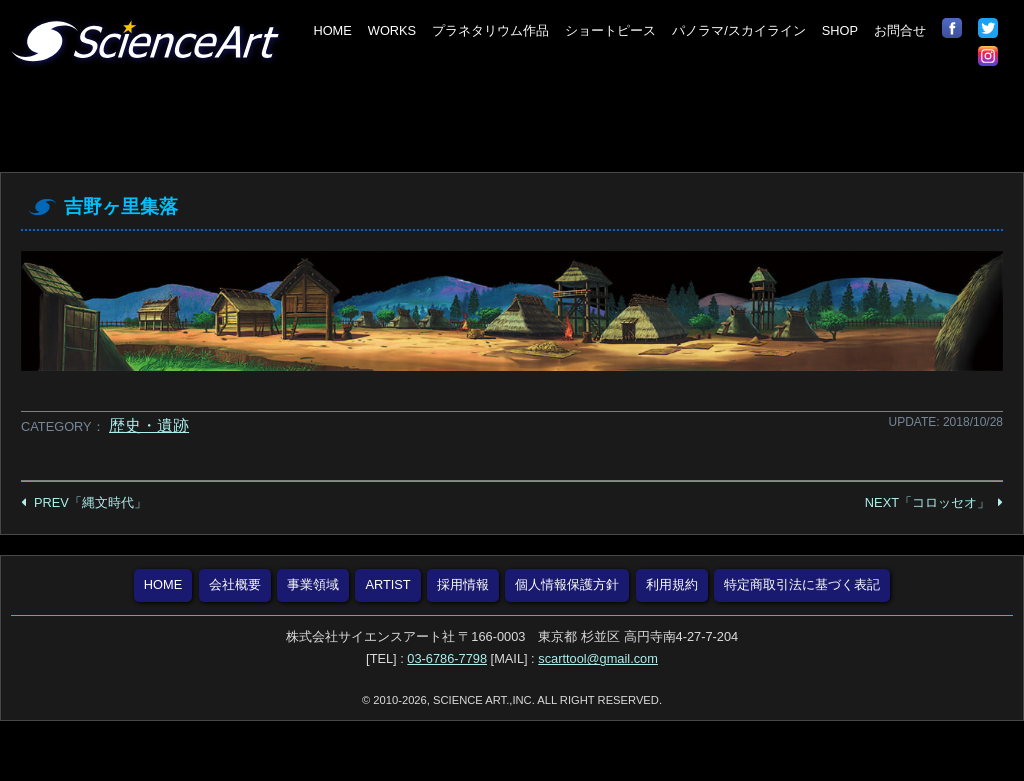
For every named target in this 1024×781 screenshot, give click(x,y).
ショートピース (610, 30)
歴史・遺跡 (149, 425)
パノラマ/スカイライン (739, 30)
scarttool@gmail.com (598, 658)
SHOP (840, 30)
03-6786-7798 (447, 658)
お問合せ (900, 30)
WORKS (392, 30)
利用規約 (672, 584)
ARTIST (387, 584)
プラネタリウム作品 (490, 30)
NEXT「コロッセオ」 (927, 502)
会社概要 (235, 584)
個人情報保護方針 (567, 584)
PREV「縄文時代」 (90, 502)
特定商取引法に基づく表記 (802, 584)
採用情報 (463, 584)
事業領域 (313, 584)
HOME (332, 30)
